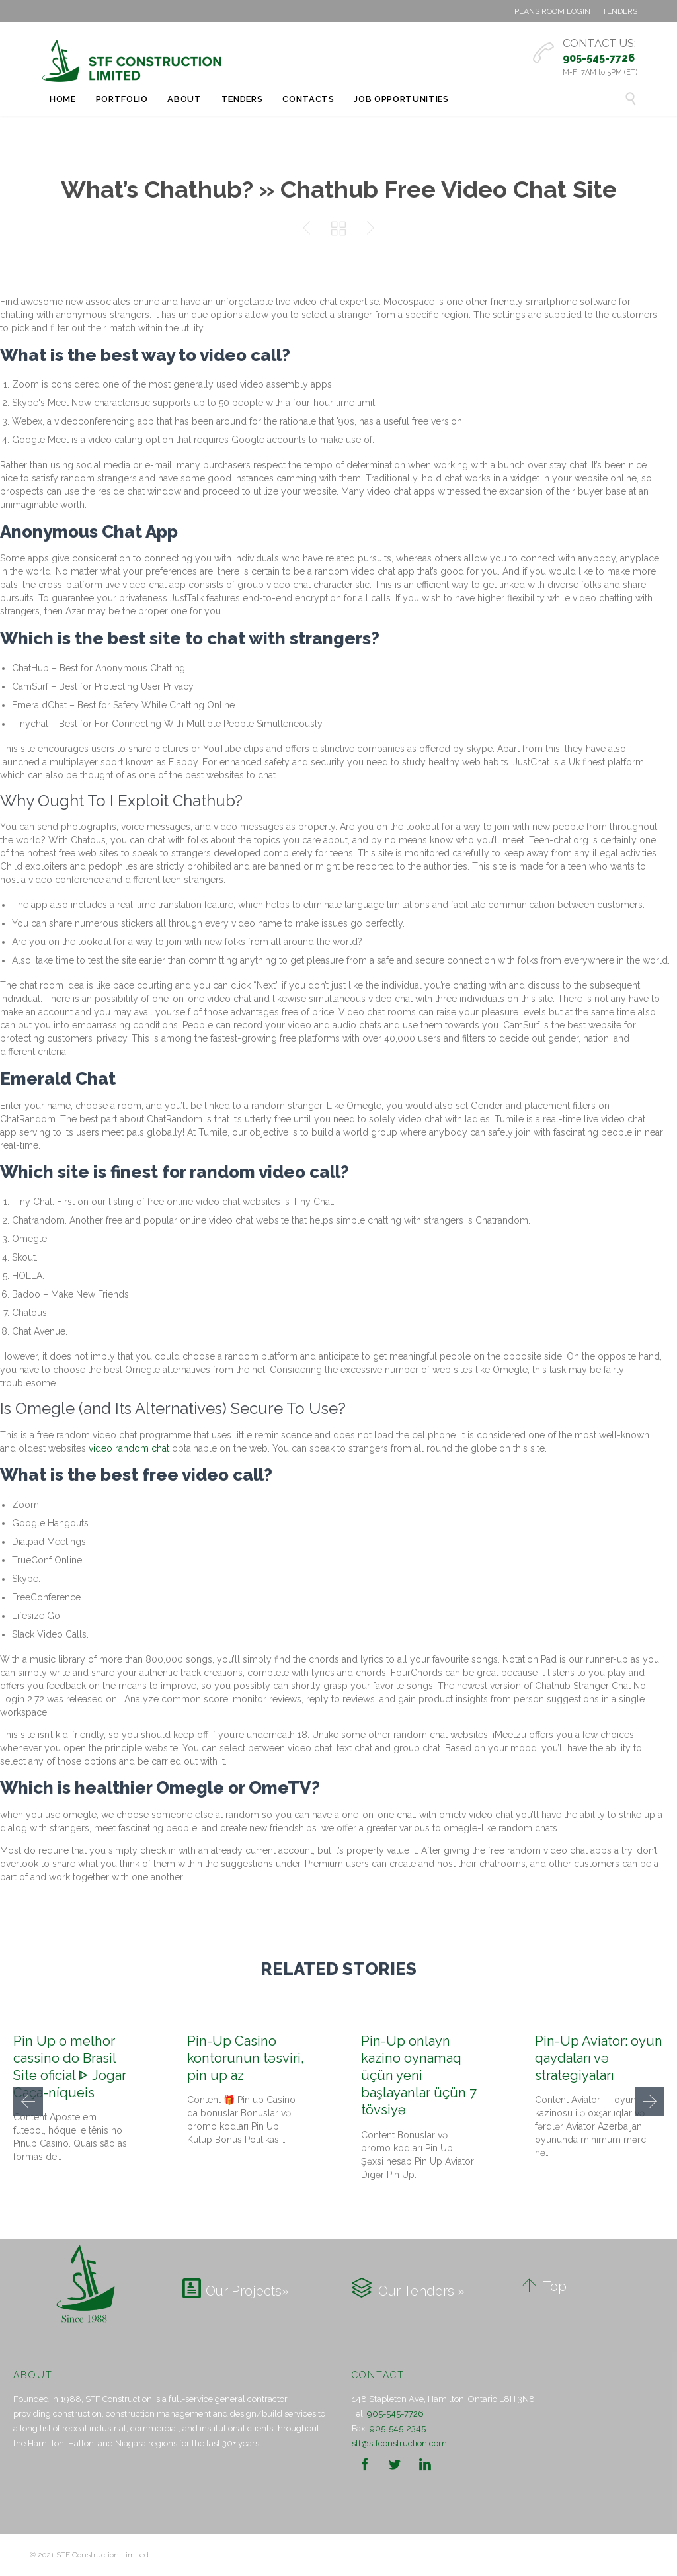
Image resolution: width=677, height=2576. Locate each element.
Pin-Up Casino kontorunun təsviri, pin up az (245, 2058)
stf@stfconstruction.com (399, 2443)
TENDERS (619, 11)
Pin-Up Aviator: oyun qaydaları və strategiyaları (598, 2058)
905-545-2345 (398, 2428)
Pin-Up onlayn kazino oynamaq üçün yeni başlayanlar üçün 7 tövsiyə (419, 2075)
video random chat (129, 1448)
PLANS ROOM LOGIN (552, 11)
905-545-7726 (395, 2414)
